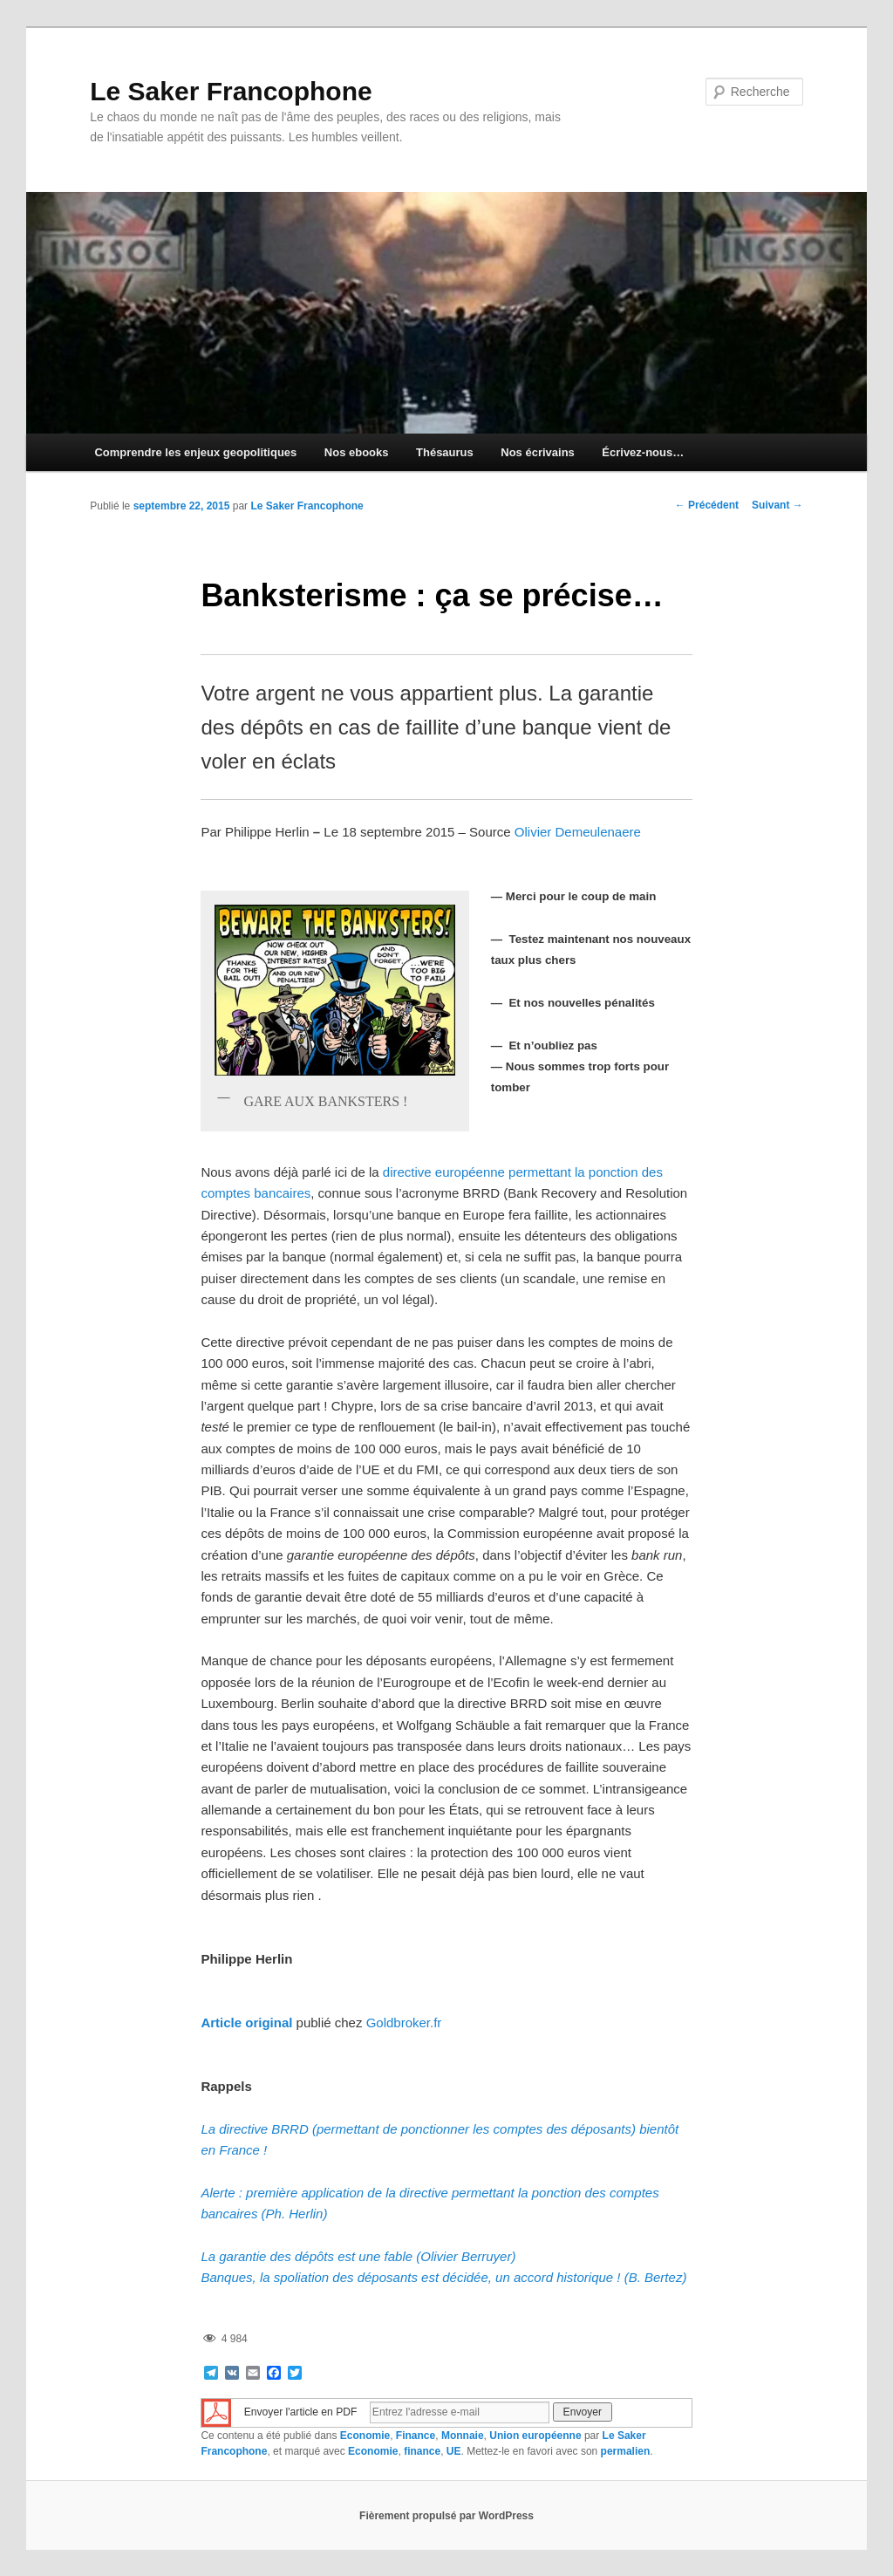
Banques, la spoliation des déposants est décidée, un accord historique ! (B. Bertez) (443, 2277)
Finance (415, 2435)
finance (422, 2451)
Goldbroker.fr (404, 2022)
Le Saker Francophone (231, 91)
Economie (365, 2435)
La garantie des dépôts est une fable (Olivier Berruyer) (358, 2256)
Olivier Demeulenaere (578, 831)
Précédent (707, 505)
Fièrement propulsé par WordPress (446, 2516)
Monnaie (462, 2435)
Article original (246, 2022)
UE (453, 2451)
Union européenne (535, 2435)
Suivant (777, 505)
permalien (626, 2451)
